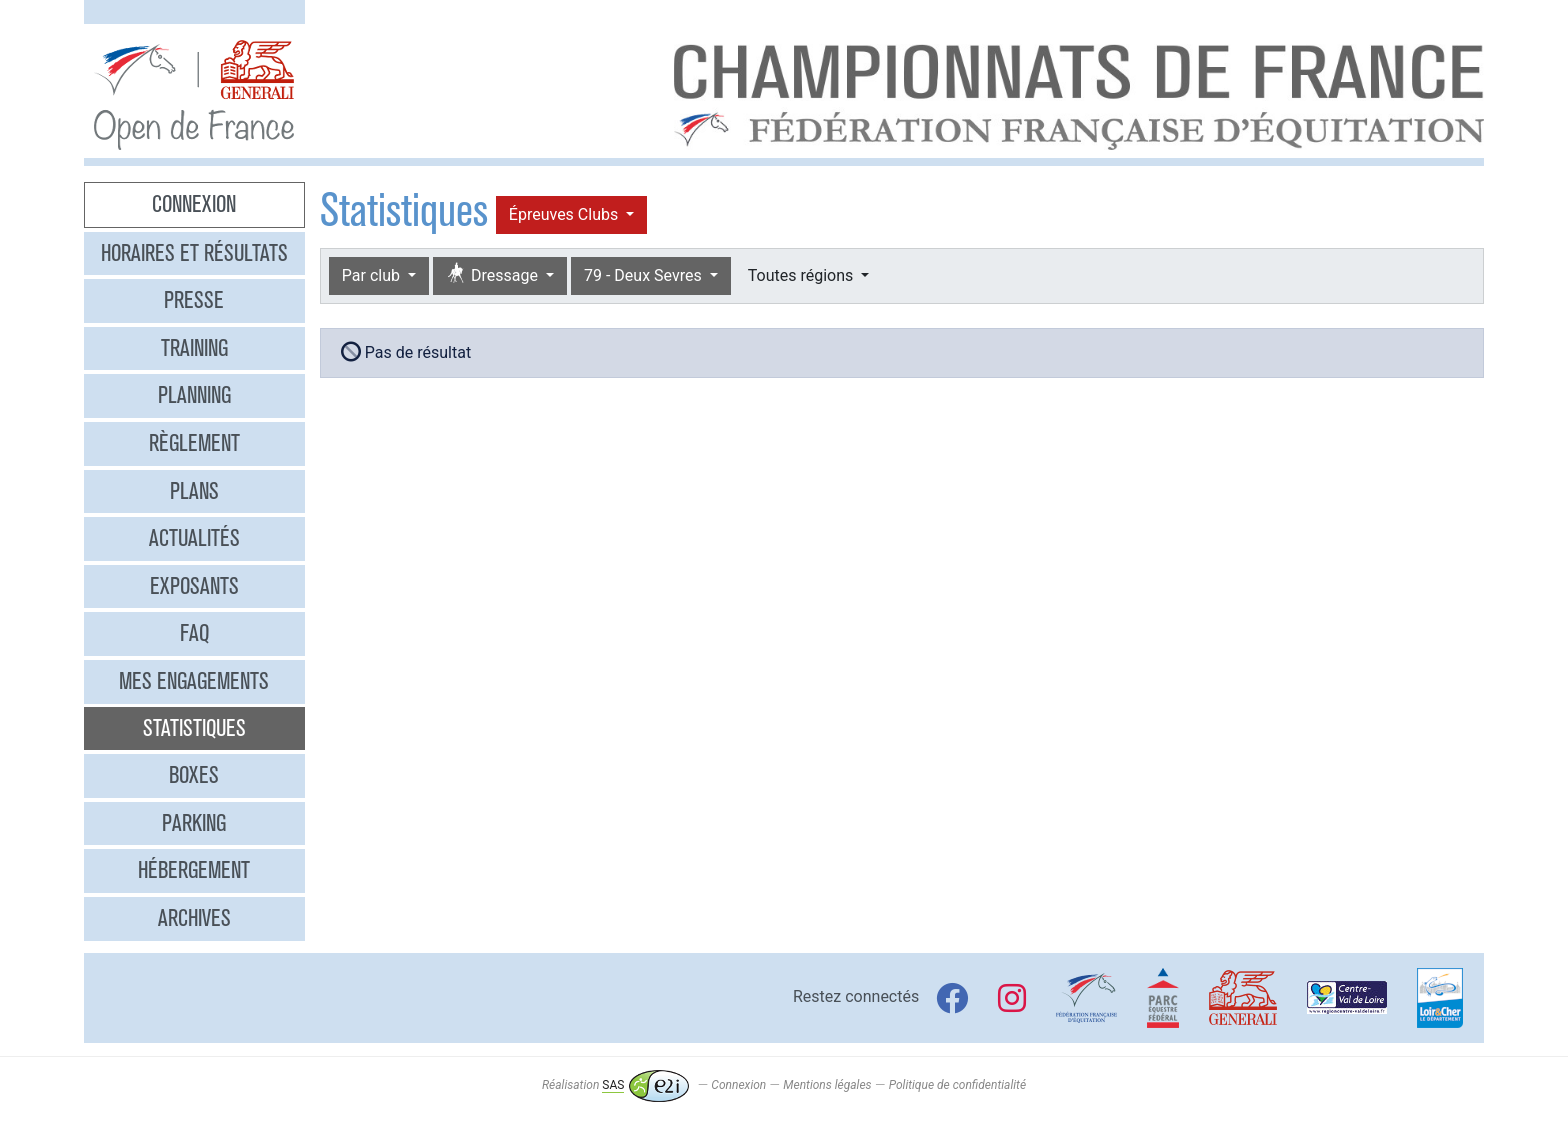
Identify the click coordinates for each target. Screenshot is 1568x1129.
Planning (194, 395)
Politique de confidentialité (957, 1085)
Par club (373, 275)
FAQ (194, 633)
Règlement (194, 443)
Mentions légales (827, 1085)
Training (194, 348)
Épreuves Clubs (565, 214)
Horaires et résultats (194, 253)
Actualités (194, 538)
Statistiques (194, 728)
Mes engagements (194, 681)
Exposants (194, 586)
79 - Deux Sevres (645, 275)
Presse (194, 300)
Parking (194, 823)
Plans (194, 491)
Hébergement (194, 870)
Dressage (494, 274)
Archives (194, 918)
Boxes (194, 775)
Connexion (194, 204)
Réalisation (615, 1085)
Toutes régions (802, 275)
